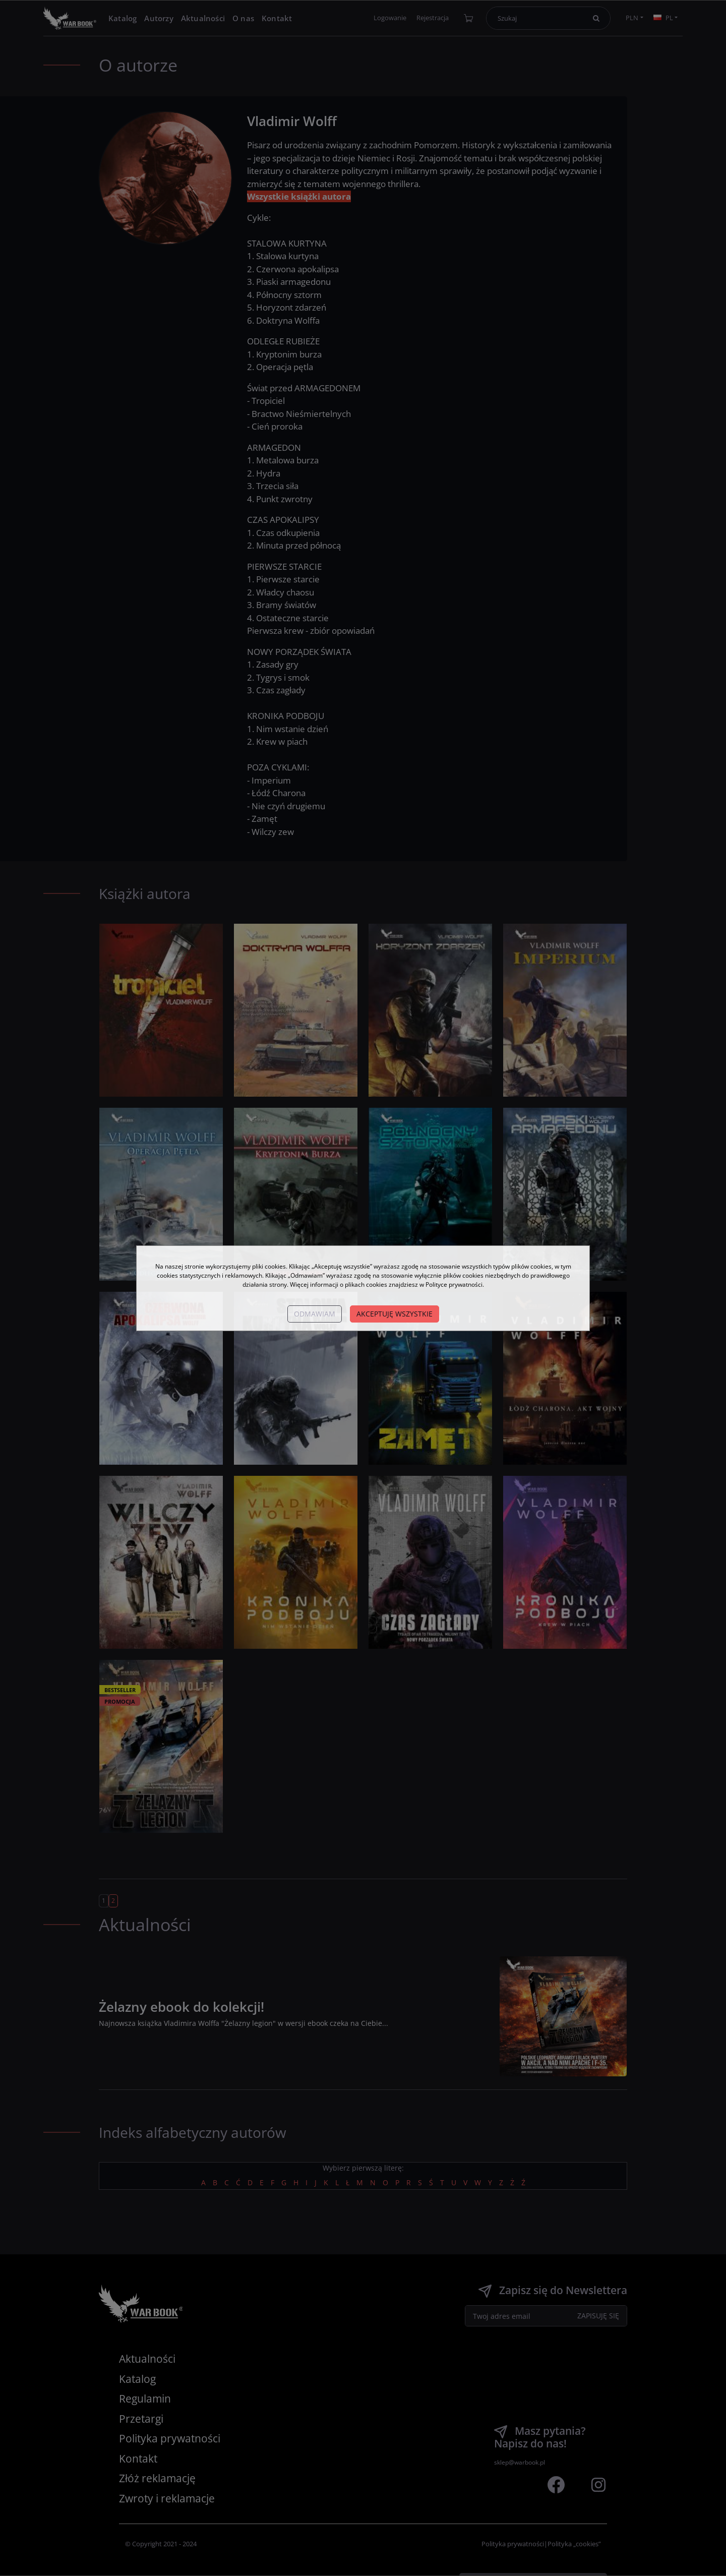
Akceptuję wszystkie (394, 1314)
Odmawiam (314, 1314)
